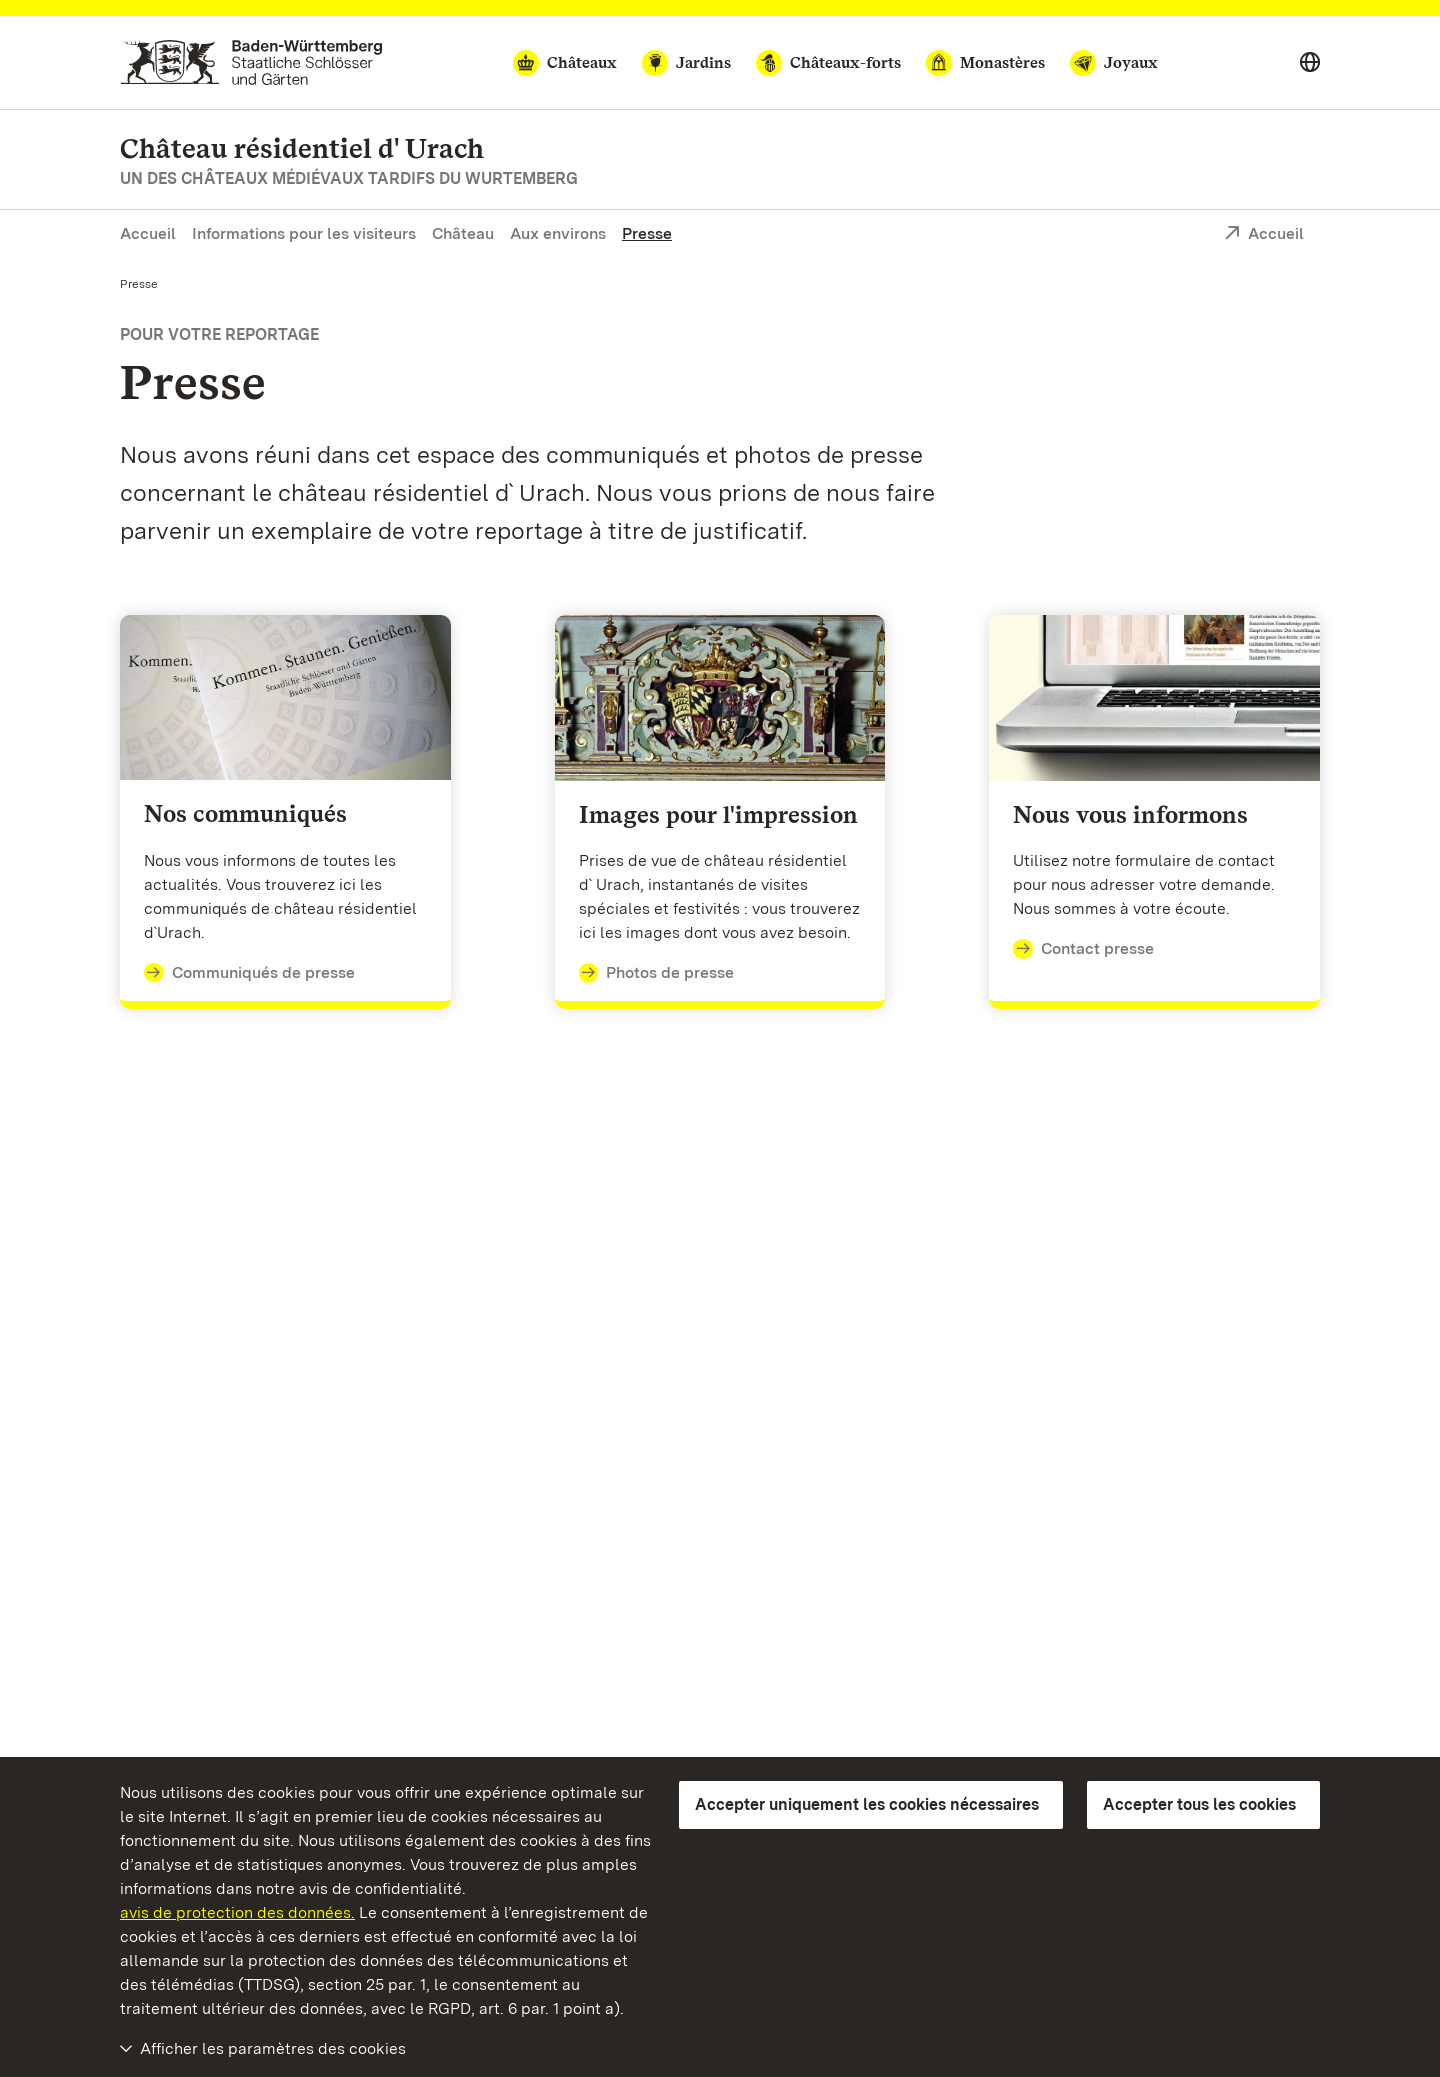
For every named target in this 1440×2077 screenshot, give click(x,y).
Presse (647, 233)
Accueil (148, 233)
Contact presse (1083, 949)
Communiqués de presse (249, 973)
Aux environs (558, 233)
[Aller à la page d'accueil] (251, 62)
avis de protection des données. (237, 1912)
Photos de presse (657, 973)
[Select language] (1310, 63)
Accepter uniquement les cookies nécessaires (867, 1804)
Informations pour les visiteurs (304, 233)
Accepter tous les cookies (1199, 1804)
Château (463, 233)
